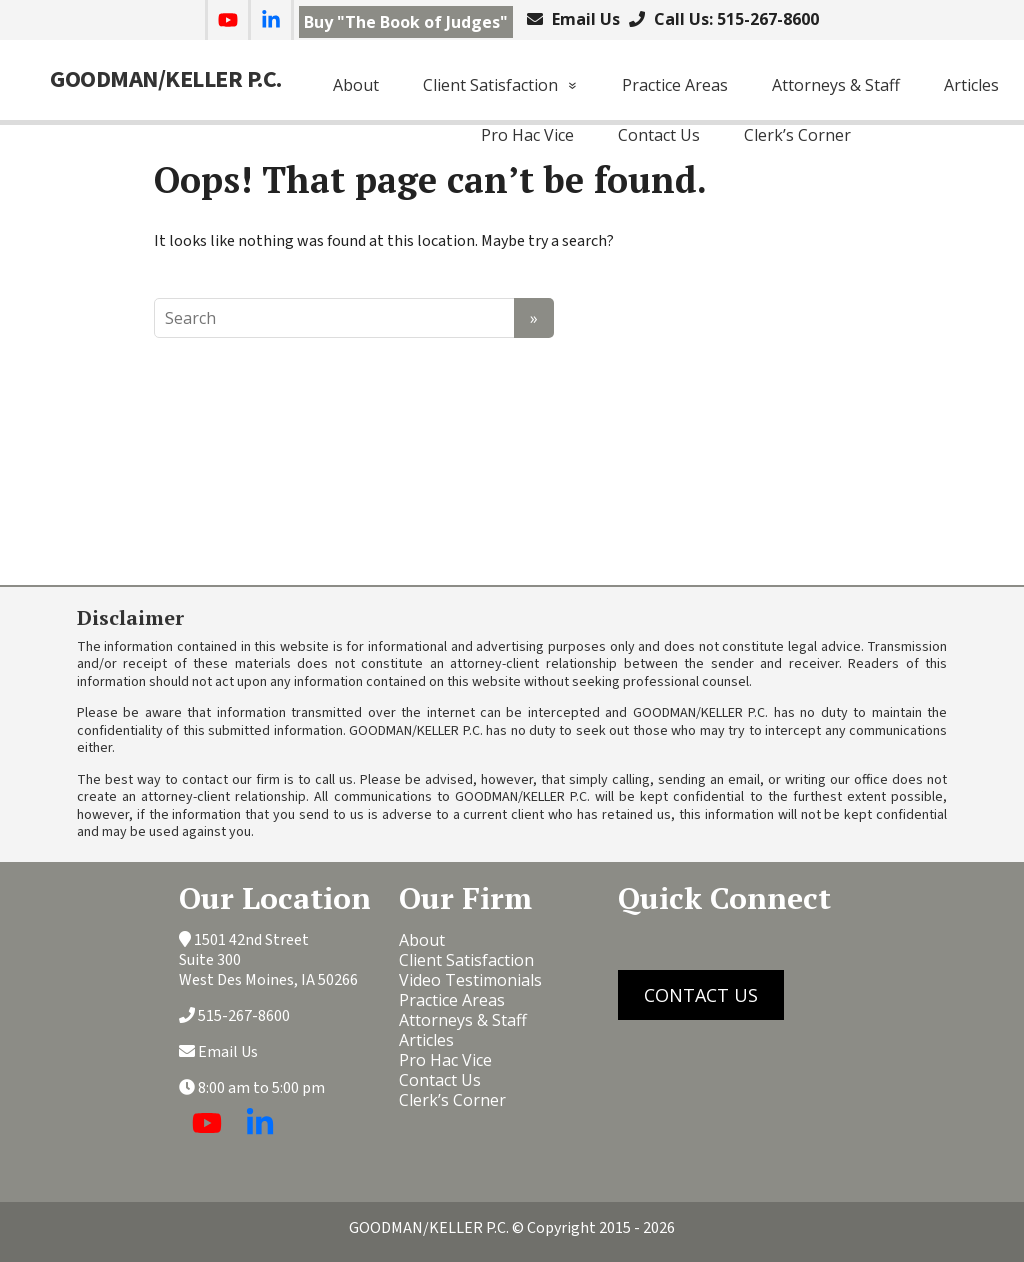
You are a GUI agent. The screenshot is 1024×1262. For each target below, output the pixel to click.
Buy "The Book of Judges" (406, 22)
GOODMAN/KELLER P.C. (166, 80)
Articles (971, 85)
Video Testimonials (470, 980)
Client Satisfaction (490, 85)
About (356, 85)
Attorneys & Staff (836, 85)
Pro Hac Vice (527, 135)
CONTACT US (701, 995)
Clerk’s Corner (797, 135)
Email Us (584, 19)
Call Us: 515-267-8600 (734, 19)
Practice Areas (675, 85)
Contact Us (659, 135)
